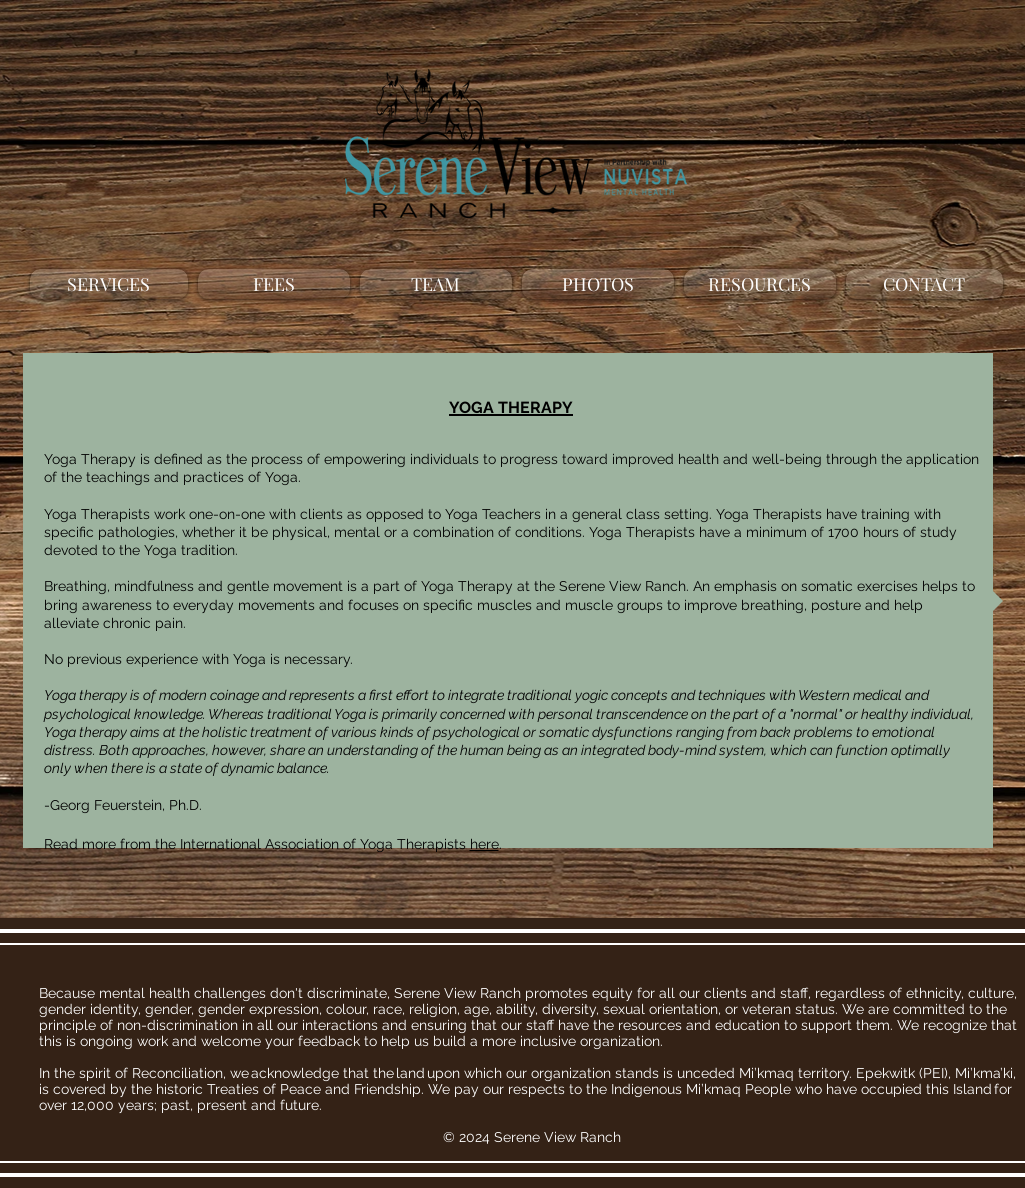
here (484, 844)
